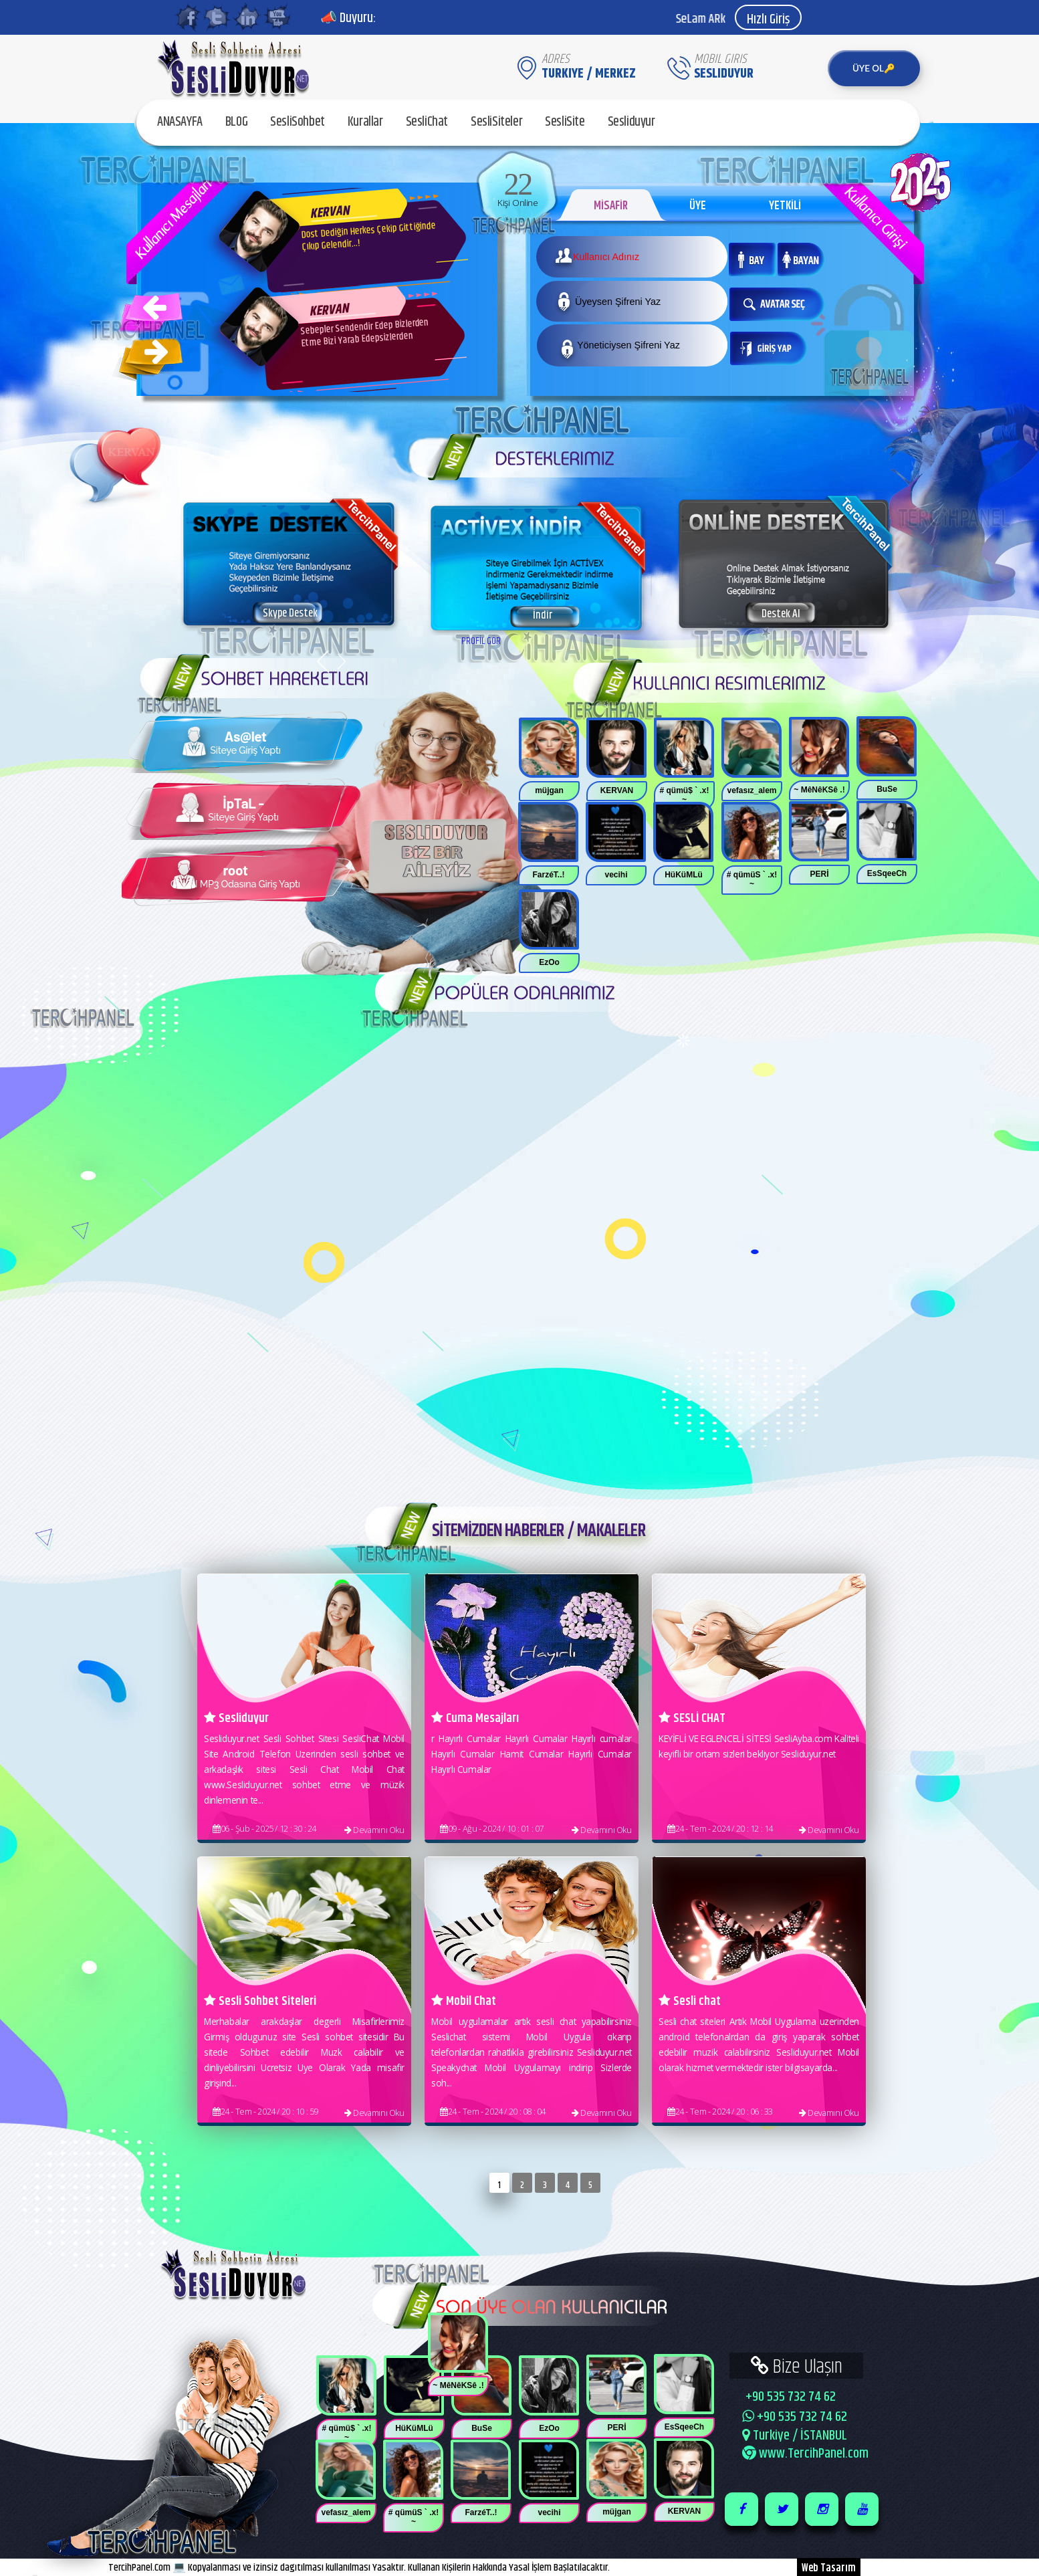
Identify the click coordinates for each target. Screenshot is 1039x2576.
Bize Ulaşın (796, 2366)
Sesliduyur (631, 122)
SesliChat (427, 122)
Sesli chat (690, 2001)
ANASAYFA (180, 122)
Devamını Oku (374, 1830)
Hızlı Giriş (768, 19)
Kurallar (365, 122)
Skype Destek (290, 613)
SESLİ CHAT (692, 1718)
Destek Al (781, 614)
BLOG (236, 122)
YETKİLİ (785, 206)
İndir (543, 615)
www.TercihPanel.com (805, 2453)
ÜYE (697, 206)
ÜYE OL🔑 (873, 68)
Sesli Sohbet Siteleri (260, 2001)
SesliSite (564, 122)
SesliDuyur (724, 74)
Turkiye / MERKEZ (589, 74)
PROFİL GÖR (481, 641)
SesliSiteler (496, 122)
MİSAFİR (611, 206)
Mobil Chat (463, 2001)
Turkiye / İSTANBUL (794, 2435)
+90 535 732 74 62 (789, 2396)
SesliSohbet (297, 122)
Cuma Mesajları (475, 1718)
